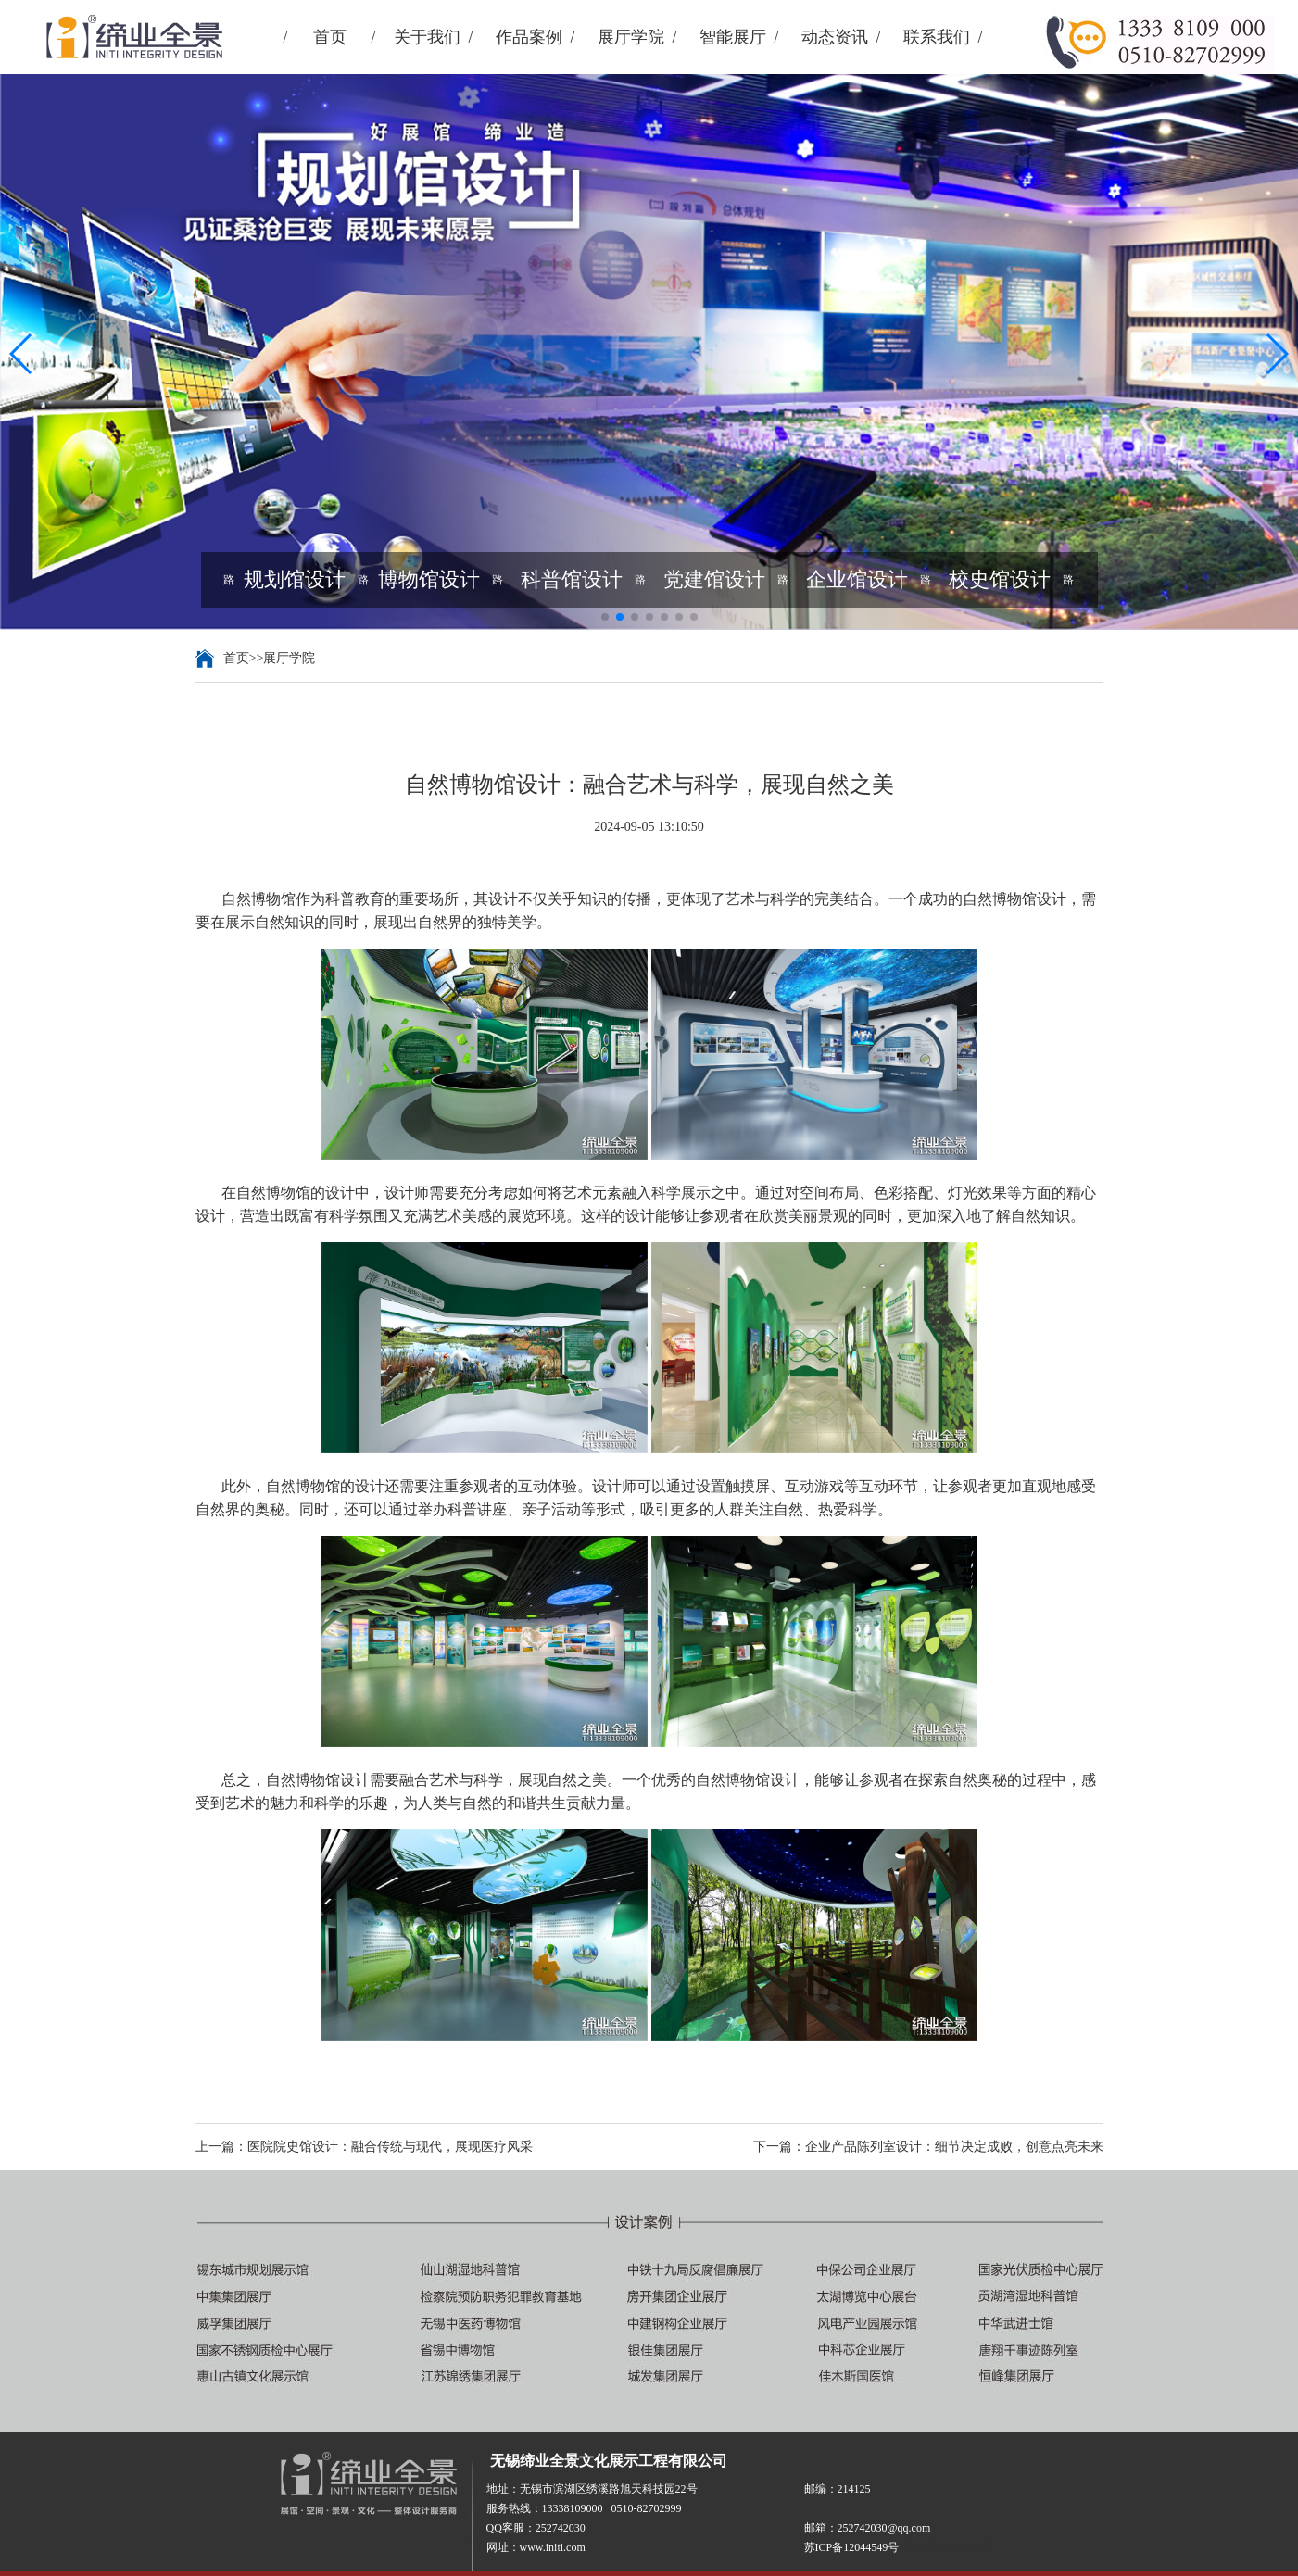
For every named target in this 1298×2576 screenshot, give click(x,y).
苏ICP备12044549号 (946, 2547)
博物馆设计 (429, 579)
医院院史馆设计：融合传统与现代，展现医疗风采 (390, 2147)
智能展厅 (732, 37)
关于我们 (427, 37)
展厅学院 (631, 37)
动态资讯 (834, 37)
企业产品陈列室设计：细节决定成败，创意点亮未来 (954, 2147)
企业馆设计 (857, 579)
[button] (21, 353)
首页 (330, 37)
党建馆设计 (714, 579)
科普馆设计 (572, 579)
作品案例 (529, 37)
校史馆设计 (1000, 579)
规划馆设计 (295, 579)
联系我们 (936, 37)
